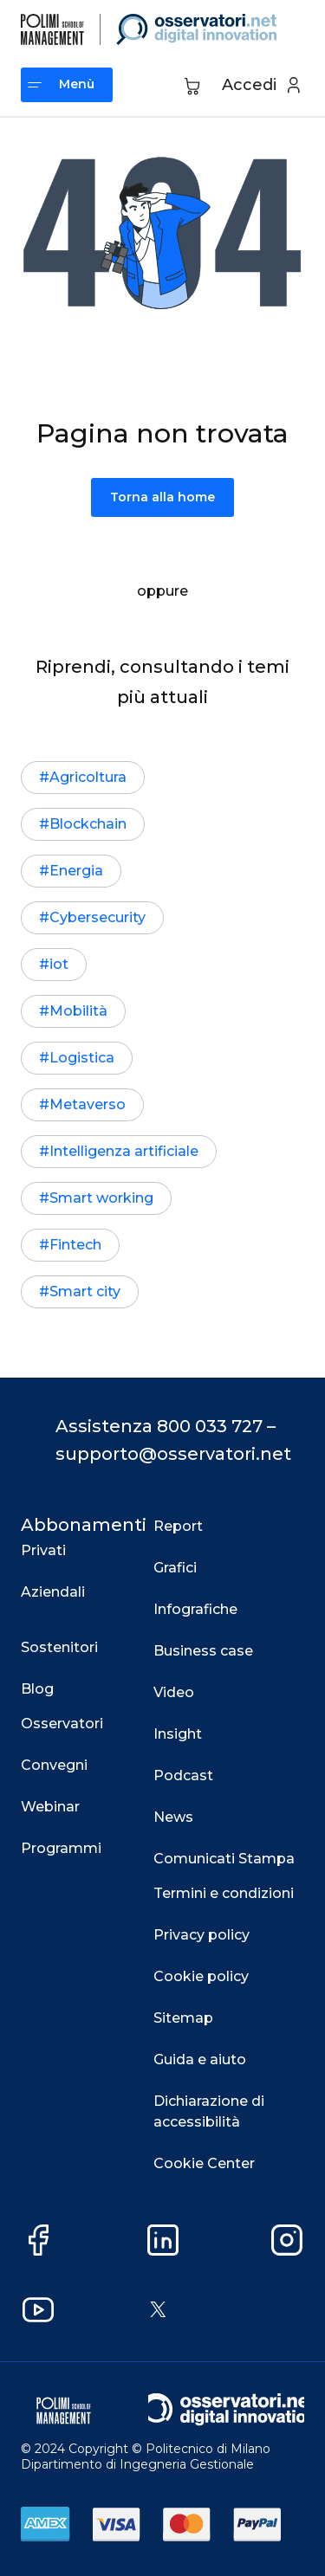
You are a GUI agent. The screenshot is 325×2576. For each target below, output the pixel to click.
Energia (76, 870)
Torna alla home (162, 497)
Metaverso (87, 1104)
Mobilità (78, 1011)
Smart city (84, 1291)
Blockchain (88, 824)
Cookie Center (204, 2163)
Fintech (75, 1244)
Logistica (81, 1057)
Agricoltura (88, 777)
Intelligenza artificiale (123, 1151)
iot (58, 964)
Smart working (101, 1198)
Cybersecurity (97, 917)
